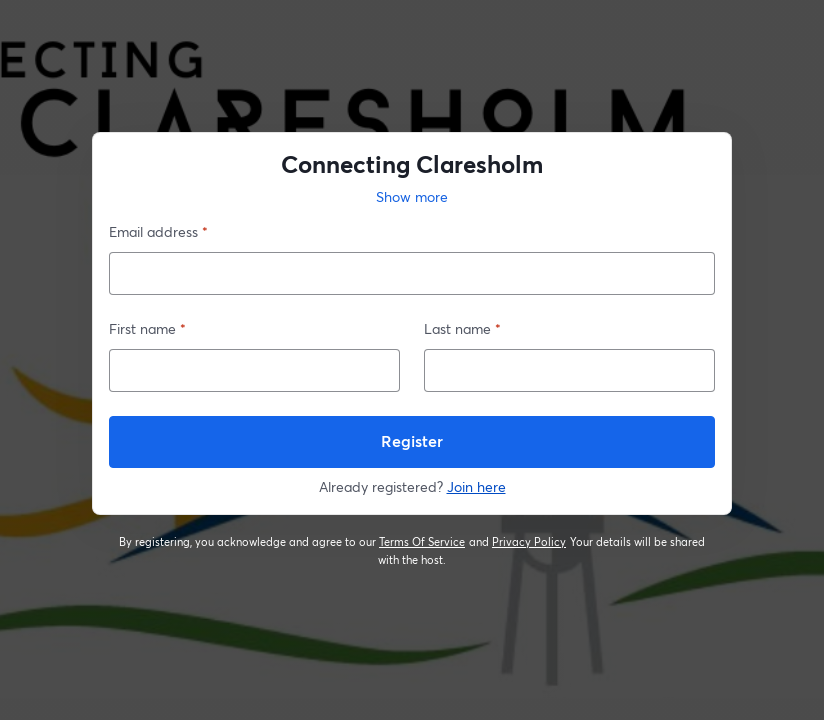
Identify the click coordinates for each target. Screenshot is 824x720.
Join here (476, 486)
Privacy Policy (529, 542)
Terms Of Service (422, 542)
